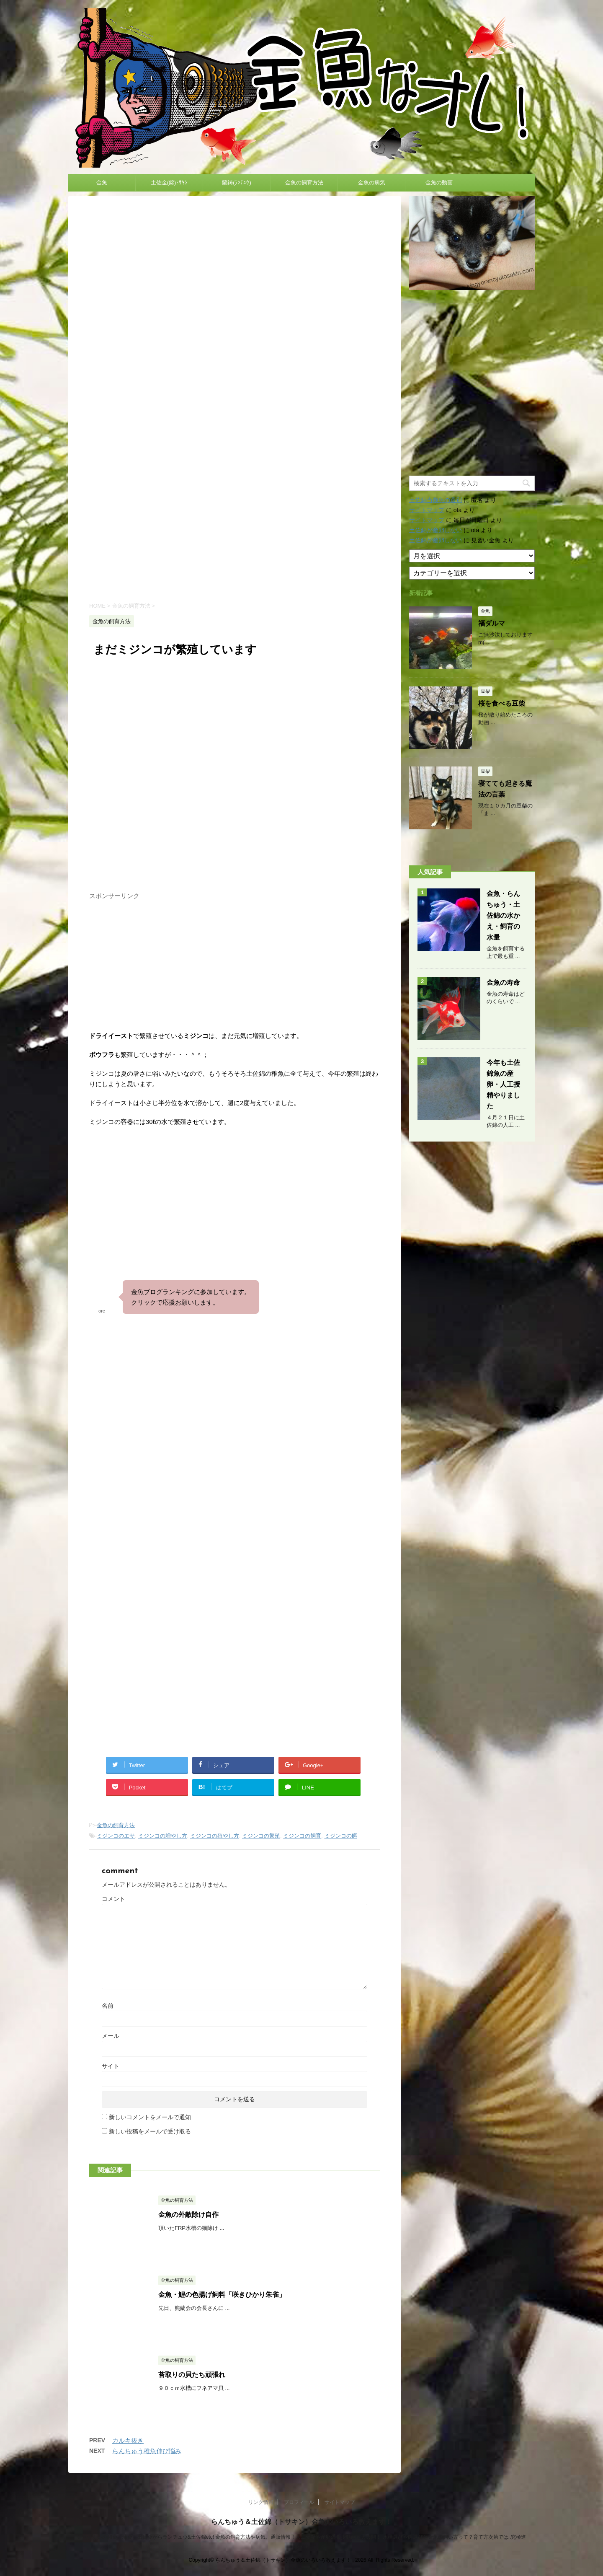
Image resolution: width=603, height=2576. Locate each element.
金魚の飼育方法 (304, 182)
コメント (113, 1898)
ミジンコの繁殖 (261, 1836)
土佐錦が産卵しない (435, 530)
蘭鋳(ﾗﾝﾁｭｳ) (236, 182)
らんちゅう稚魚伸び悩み (146, 2450)
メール (110, 2035)
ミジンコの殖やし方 (214, 1836)
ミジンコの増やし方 (162, 1836)
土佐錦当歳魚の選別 (435, 500)
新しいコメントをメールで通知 (150, 2117)
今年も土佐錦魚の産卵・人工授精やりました (503, 1084)
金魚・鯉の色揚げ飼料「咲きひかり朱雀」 (222, 2294)
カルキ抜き (128, 2440)
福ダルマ (491, 623)
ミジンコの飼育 (302, 1836)
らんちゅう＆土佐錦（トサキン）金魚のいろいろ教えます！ (301, 2521)
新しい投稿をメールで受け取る (150, 2131)
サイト (110, 2066)
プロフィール (299, 2502)
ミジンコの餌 (341, 1836)
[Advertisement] (234, 523)
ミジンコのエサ (116, 1836)
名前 (107, 2005)
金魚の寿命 (503, 982)
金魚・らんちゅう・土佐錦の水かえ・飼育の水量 (503, 915)
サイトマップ (426, 510)
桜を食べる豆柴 (501, 703)
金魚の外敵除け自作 (188, 2214)
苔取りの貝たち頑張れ (191, 2374)
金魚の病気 (371, 182)
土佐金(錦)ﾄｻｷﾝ (169, 182)
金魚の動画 (439, 182)
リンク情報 (260, 2502)
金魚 (101, 182)
